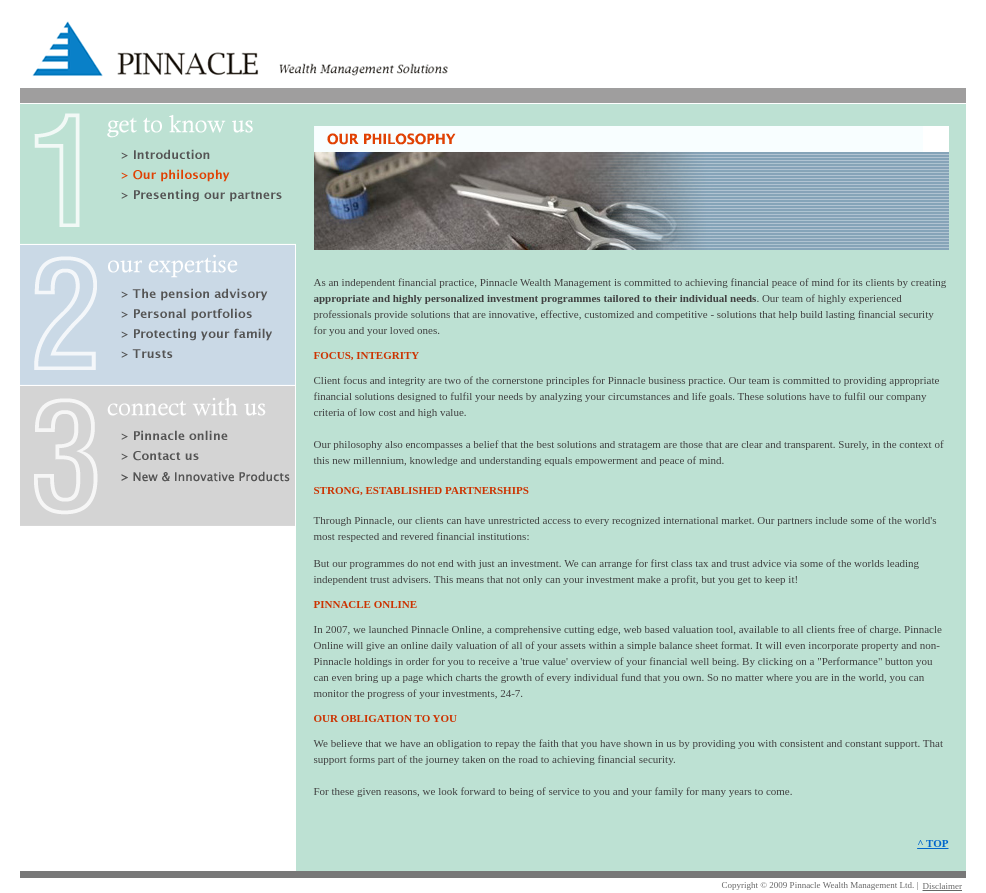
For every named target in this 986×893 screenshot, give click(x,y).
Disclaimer (943, 886)
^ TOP (932, 843)
